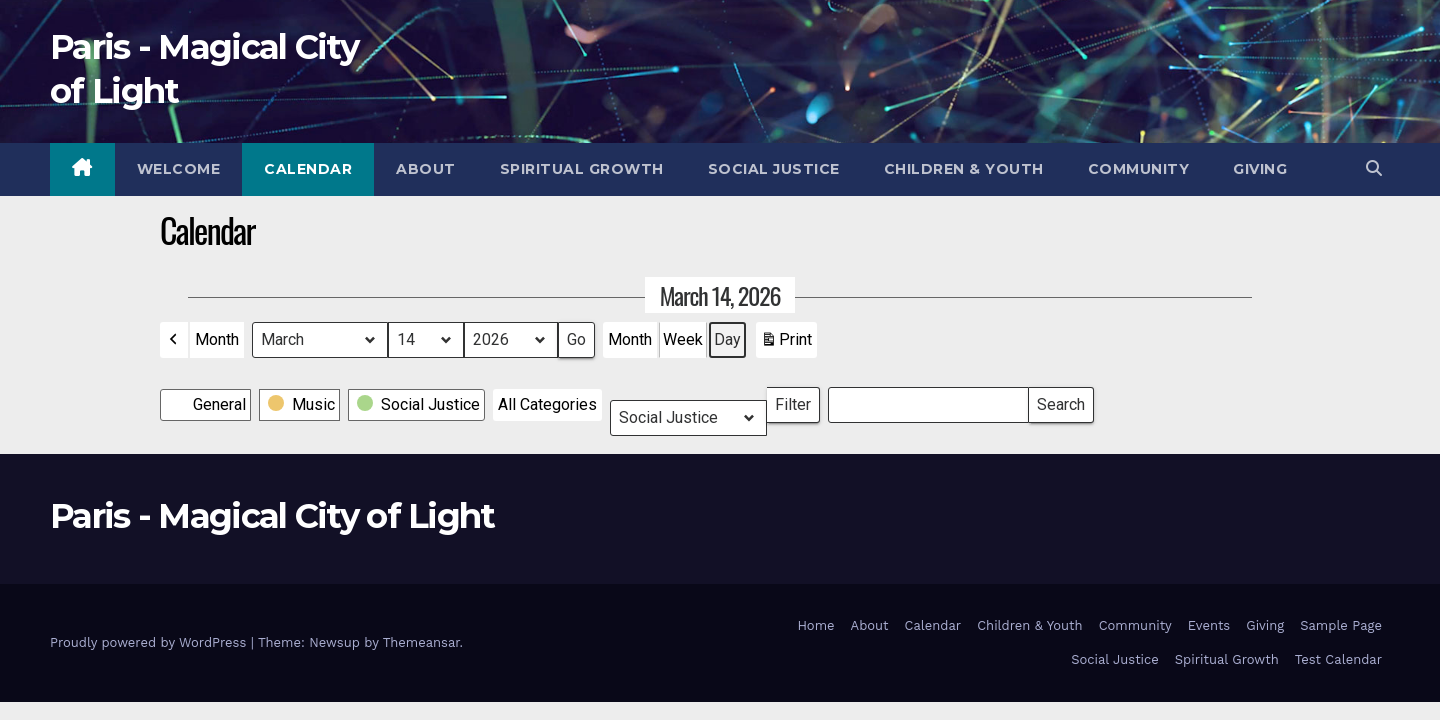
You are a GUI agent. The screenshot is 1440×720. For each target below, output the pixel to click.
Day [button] (727, 339)
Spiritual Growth (582, 169)
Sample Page (1341, 625)
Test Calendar (1338, 659)
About (426, 169)
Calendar (308, 169)
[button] (1374, 168)
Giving (1260, 169)
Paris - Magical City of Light (272, 516)
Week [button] (683, 339)
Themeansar (421, 642)
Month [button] (217, 339)
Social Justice (774, 169)
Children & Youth (964, 169)
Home (815, 625)
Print (786, 344)
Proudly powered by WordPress (150, 642)
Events (1209, 625)
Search (1060, 400)
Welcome (179, 169)
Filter (797, 400)
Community (1139, 169)
